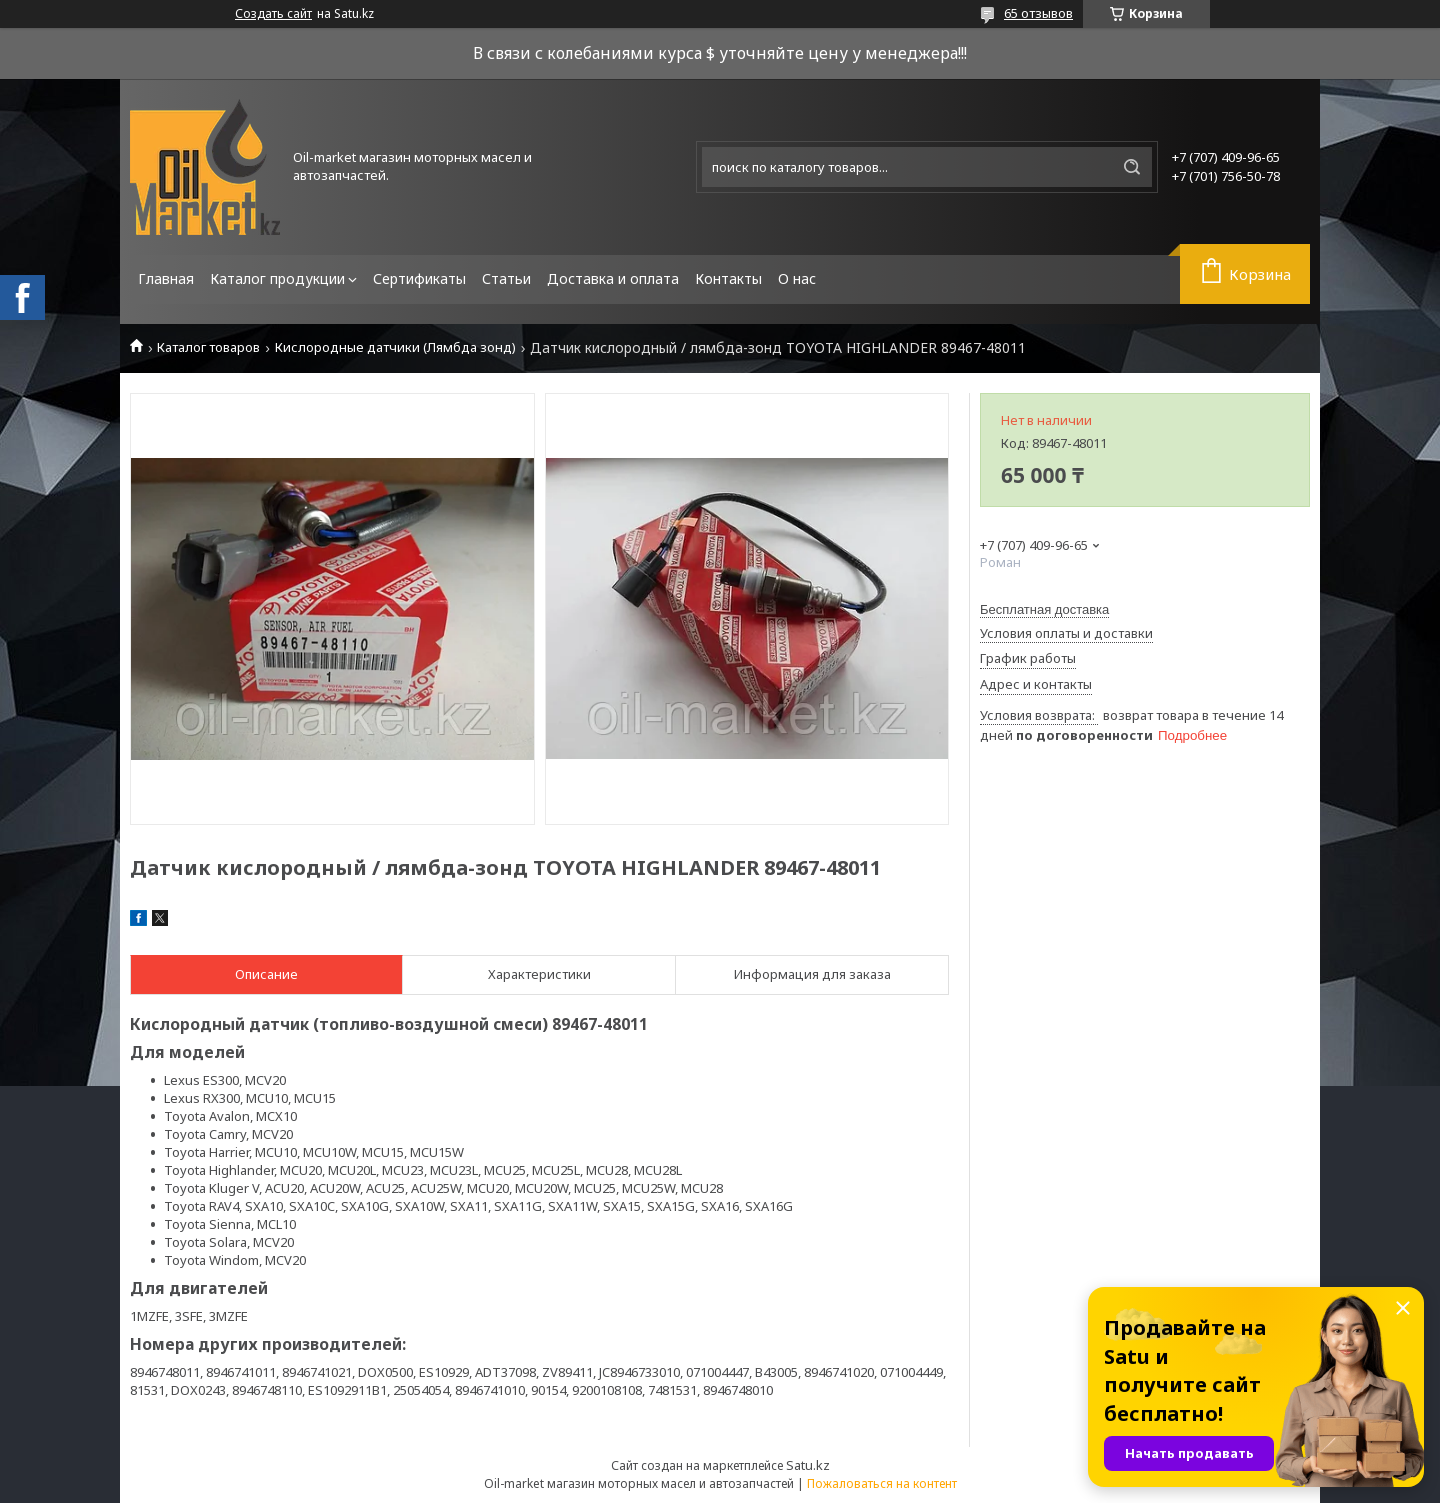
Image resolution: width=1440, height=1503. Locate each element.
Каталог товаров (208, 347)
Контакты (728, 278)
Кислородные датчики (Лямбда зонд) (395, 347)
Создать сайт (273, 14)
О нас (797, 278)
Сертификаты (419, 278)
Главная (166, 278)
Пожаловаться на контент (882, 1483)
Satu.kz (808, 1465)
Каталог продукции (277, 278)
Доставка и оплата (613, 278)
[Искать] (1132, 167)
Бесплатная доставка (1044, 609)
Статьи (506, 278)
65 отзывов (1038, 13)
